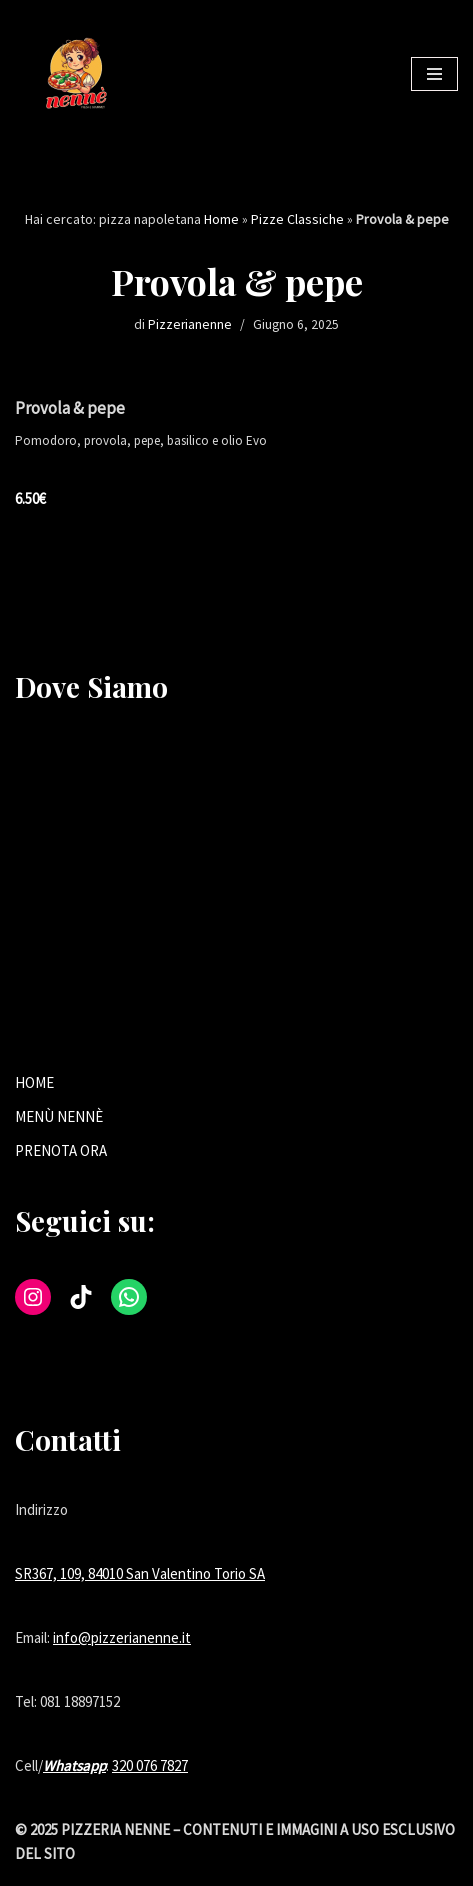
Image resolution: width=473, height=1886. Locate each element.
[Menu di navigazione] (434, 74)
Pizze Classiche (297, 219)
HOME (34, 1082)
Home (221, 219)
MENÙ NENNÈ (59, 1116)
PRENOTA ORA (61, 1150)
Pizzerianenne (190, 324)
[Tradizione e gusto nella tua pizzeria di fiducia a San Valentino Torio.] (75, 74)
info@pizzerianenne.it (122, 1637)
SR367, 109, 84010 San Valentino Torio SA (140, 1573)
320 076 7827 (150, 1765)
